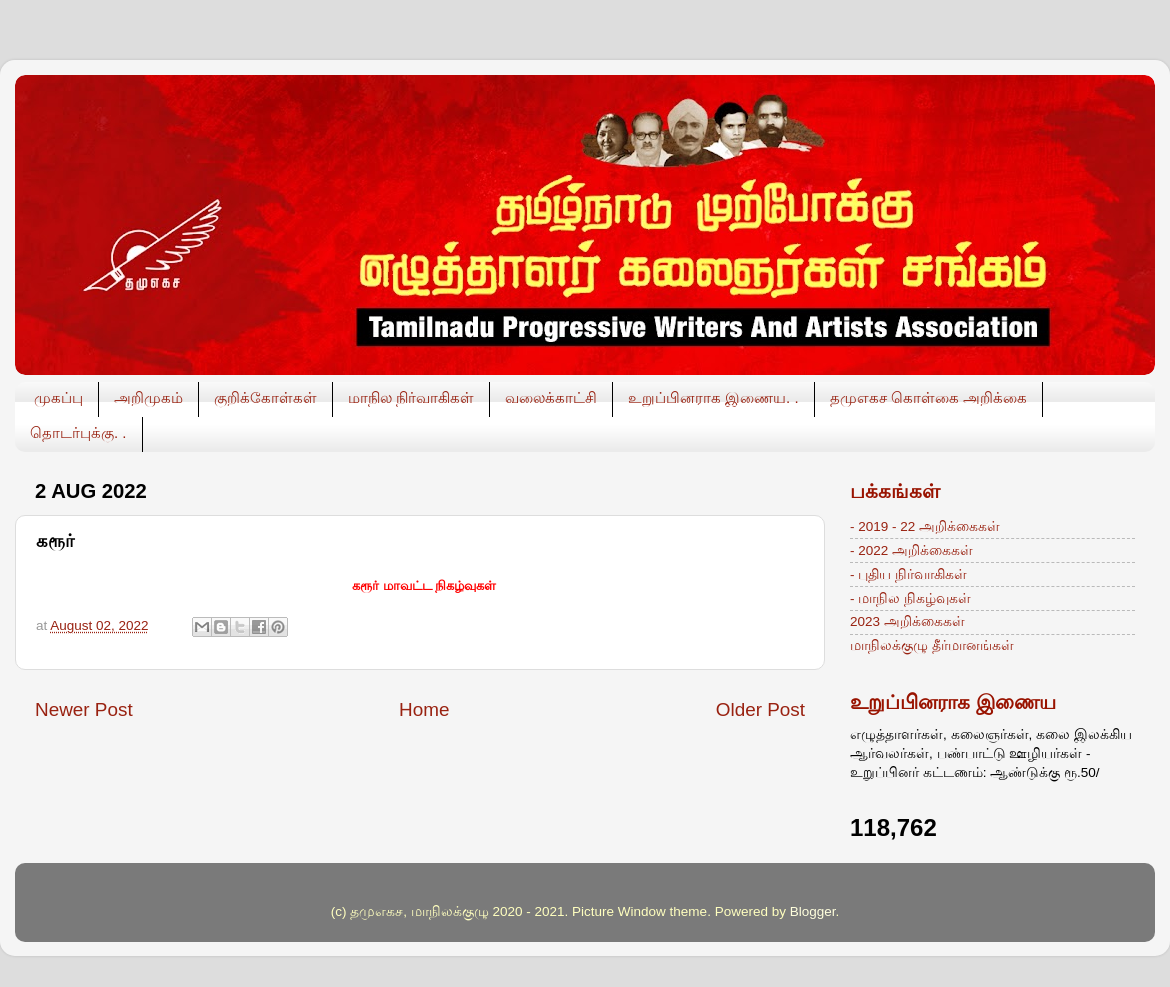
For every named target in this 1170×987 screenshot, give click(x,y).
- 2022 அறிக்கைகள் (911, 550)
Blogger (813, 911)
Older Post (760, 709)
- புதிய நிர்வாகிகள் (908, 574)
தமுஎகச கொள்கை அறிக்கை (928, 397)
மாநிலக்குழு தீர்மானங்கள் (932, 645)
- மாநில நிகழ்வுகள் (910, 598)
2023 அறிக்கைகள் (907, 621)
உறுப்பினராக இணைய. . (713, 397)
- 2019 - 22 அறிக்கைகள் (925, 526)
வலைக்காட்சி (551, 397)
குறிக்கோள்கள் (265, 397)
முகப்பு (58, 397)
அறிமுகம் (148, 397)
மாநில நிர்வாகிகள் (411, 397)
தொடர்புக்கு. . (78, 432)
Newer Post (84, 709)
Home (424, 709)
